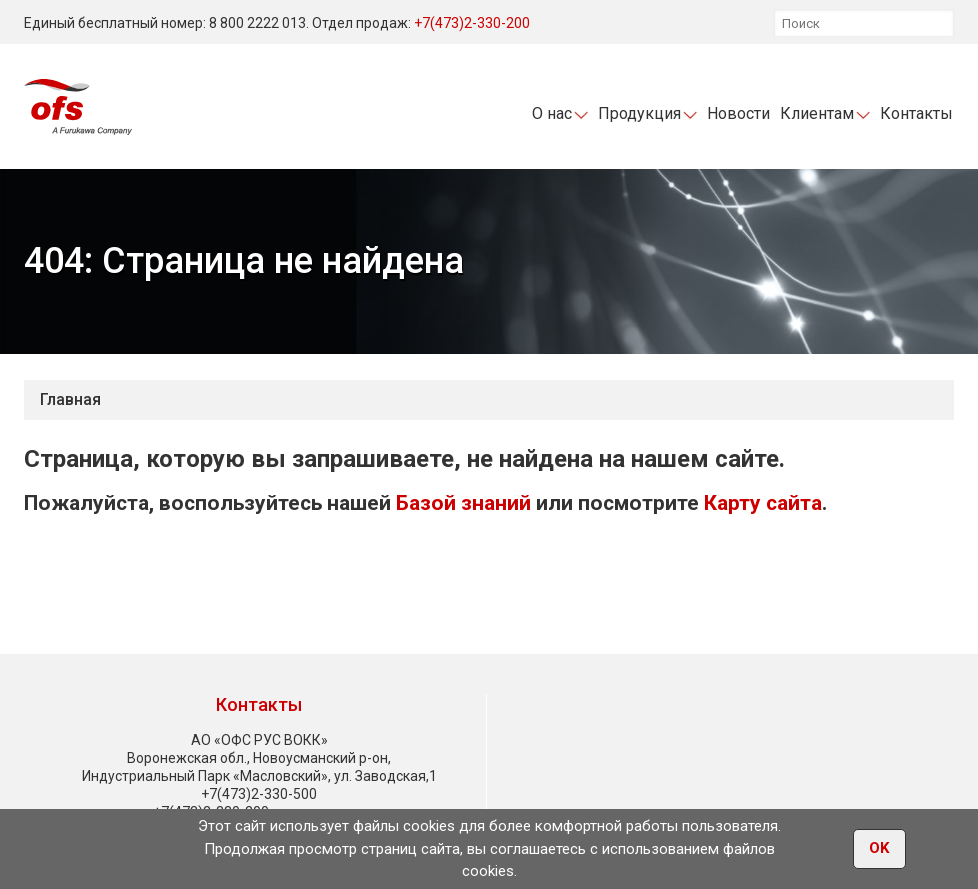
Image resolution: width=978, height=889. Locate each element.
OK (879, 850)
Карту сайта (763, 503)
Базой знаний (463, 503)
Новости (738, 113)
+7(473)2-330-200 (472, 23)
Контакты (916, 113)
